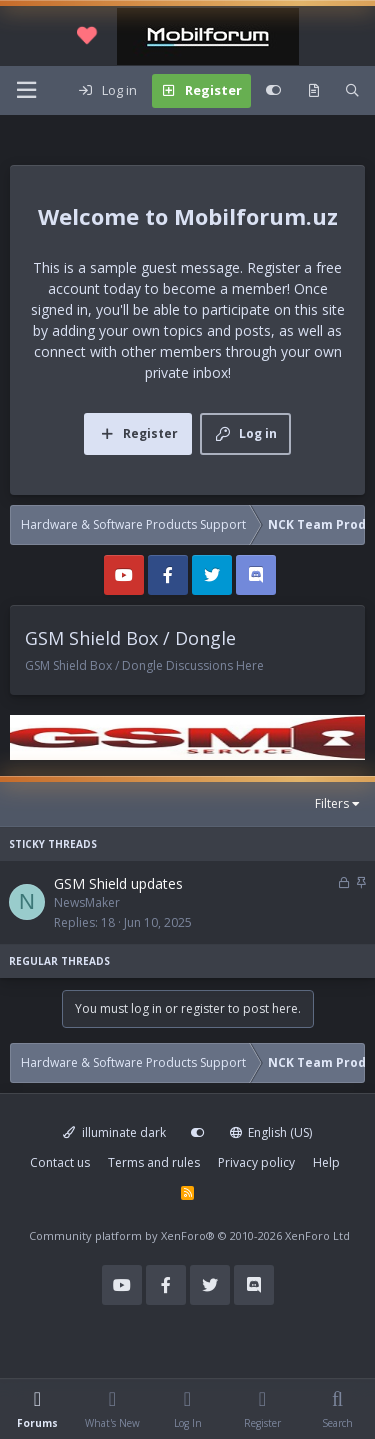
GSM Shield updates (118, 883)
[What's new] (313, 91)
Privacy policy (256, 1162)
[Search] (352, 91)
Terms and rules (154, 1162)
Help (326, 1162)
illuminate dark (114, 1132)
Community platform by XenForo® (189, 1235)
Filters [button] (332, 803)
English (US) (271, 1132)
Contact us (60, 1162)
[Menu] (26, 90)
